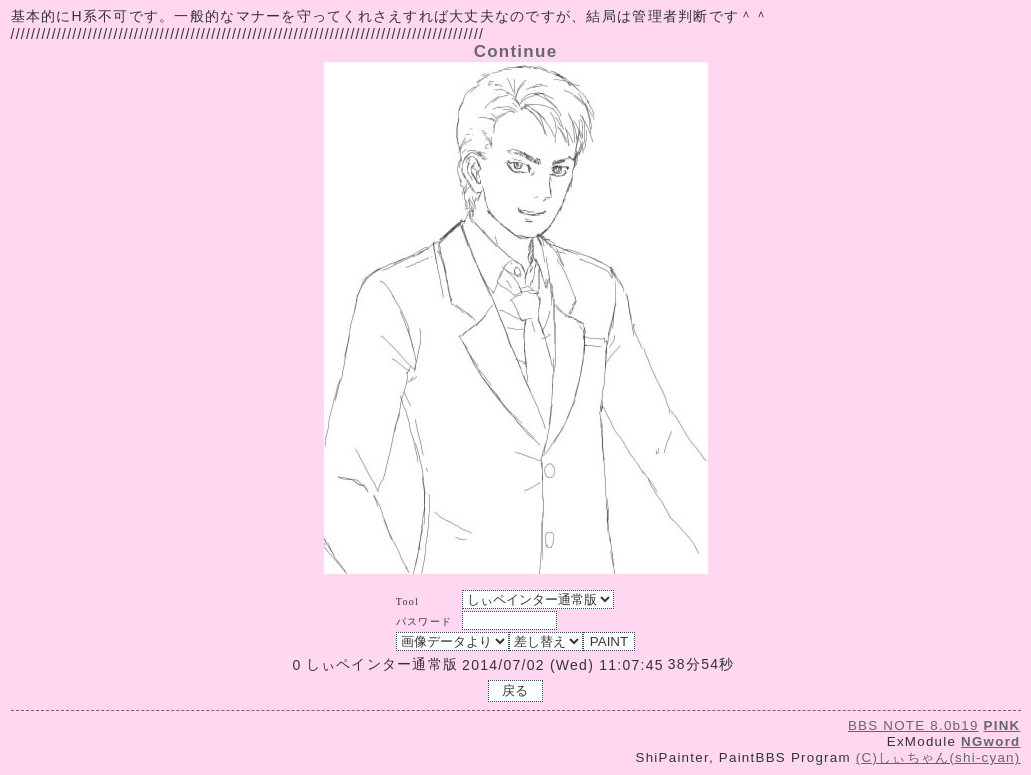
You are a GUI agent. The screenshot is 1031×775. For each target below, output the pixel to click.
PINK (1002, 725)
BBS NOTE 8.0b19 (913, 725)
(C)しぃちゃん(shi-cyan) (938, 757)
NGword (990, 741)
